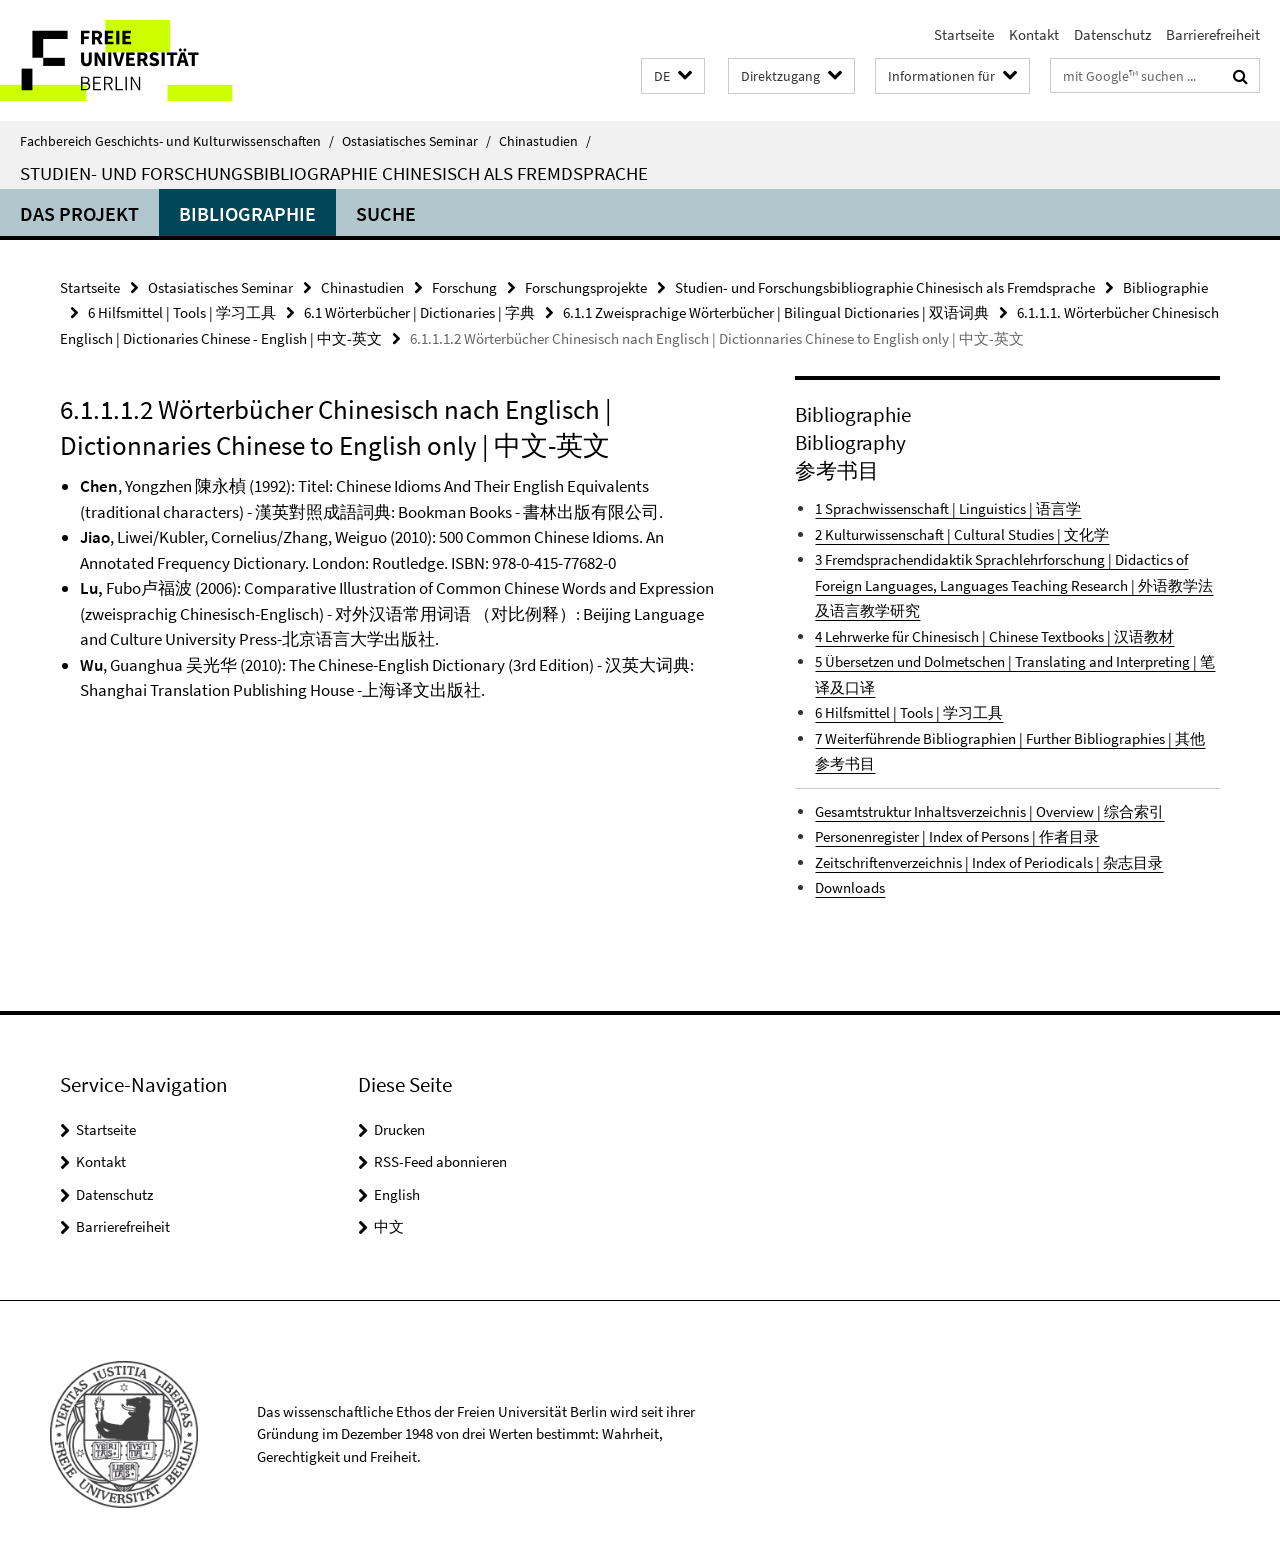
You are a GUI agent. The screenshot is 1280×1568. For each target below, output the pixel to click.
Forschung (464, 287)
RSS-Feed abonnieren (440, 1161)
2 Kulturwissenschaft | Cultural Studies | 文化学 (962, 534)
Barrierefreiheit (1213, 34)
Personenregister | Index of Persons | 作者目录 (957, 836)
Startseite (964, 34)
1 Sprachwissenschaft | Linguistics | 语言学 (948, 508)
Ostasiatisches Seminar (416, 141)
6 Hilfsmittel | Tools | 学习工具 (182, 312)
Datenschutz (1112, 34)
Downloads (850, 887)
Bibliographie (247, 213)
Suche (386, 213)
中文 (389, 1226)
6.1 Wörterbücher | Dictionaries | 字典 (419, 312)
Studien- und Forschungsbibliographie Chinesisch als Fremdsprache (334, 173)
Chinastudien (545, 141)
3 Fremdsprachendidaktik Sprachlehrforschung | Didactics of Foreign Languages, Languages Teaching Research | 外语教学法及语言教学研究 (1014, 585)
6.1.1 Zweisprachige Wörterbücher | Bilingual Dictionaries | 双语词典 (776, 312)
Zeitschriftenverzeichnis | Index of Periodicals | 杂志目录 (989, 862)
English (397, 1194)
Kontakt (1034, 34)
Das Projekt (79, 213)
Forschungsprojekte (586, 287)
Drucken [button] (399, 1129)
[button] (673, 76)
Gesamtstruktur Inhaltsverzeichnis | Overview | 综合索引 (989, 811)
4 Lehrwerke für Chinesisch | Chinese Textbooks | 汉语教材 (994, 636)
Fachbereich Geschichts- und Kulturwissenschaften (177, 141)
